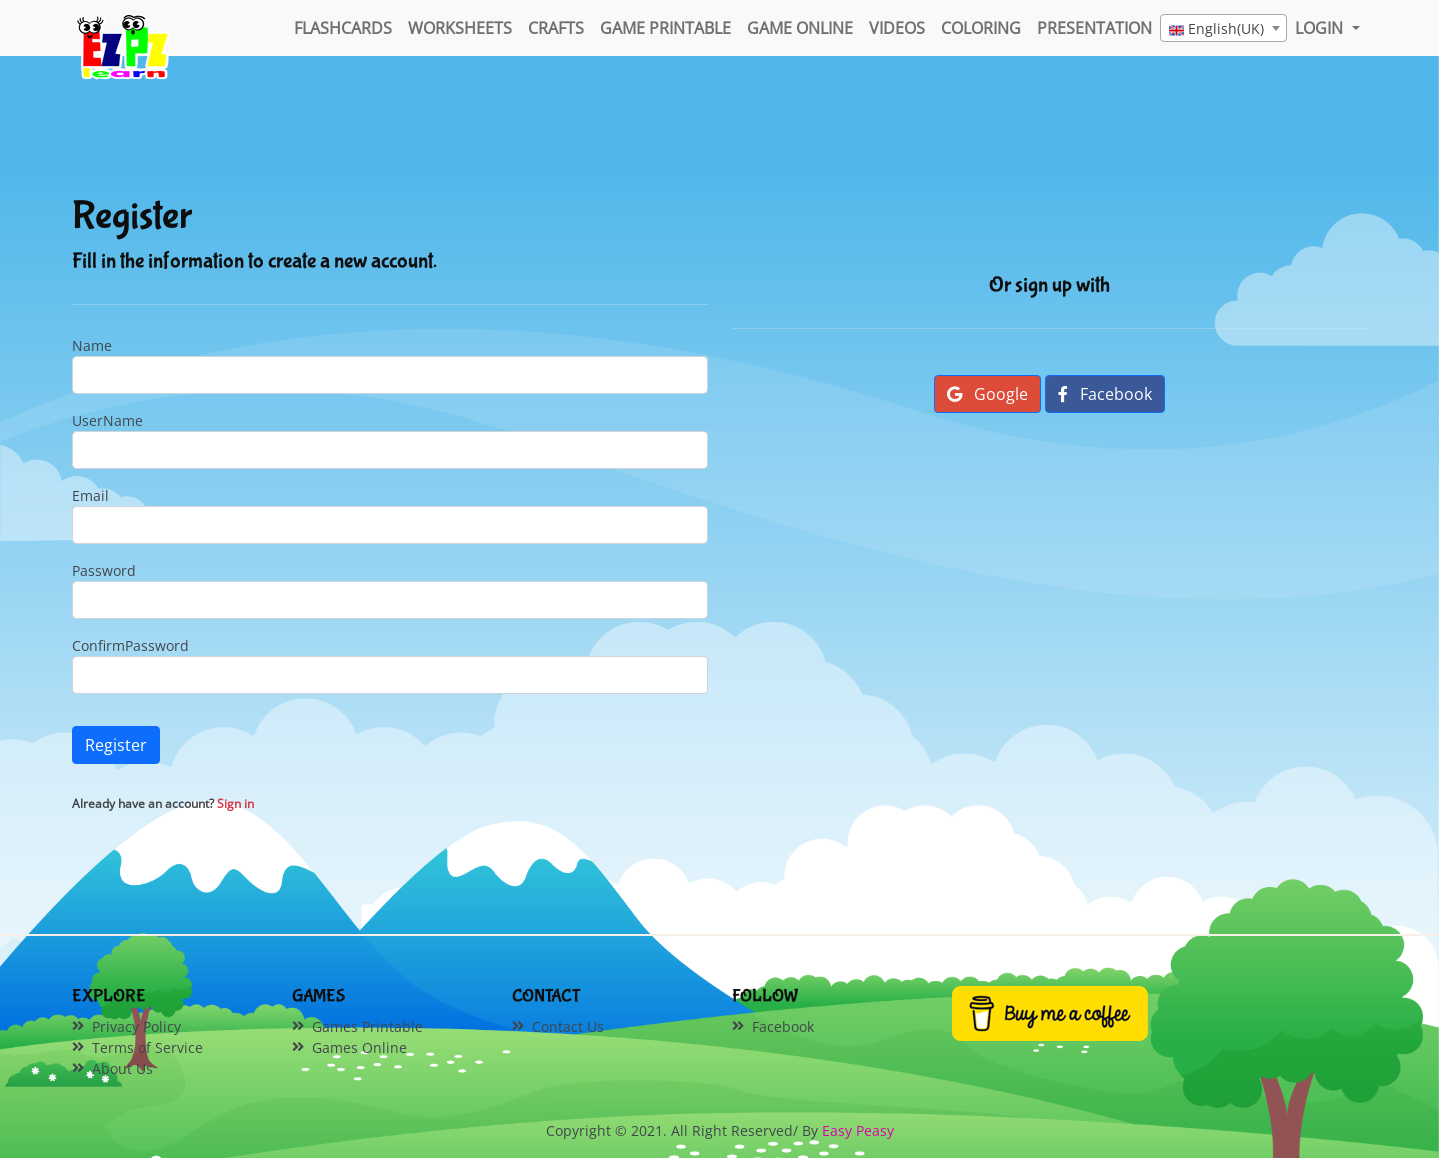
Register (116, 745)
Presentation (1094, 28)
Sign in (235, 803)
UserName (107, 420)
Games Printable (367, 1026)
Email (90, 495)
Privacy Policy (136, 1026)
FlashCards (343, 28)
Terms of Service (147, 1047)
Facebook (1105, 394)
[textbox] (1223, 29)
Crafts (556, 28)
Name (92, 345)
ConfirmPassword (130, 645)
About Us (122, 1068)
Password (104, 570)
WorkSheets (460, 28)
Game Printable (665, 28)
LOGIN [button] (1321, 28)
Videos (897, 28)
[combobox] (1223, 28)
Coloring (981, 28)
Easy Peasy (858, 1130)
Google (987, 394)
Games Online (359, 1047)
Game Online (800, 28)
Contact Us (568, 1026)
